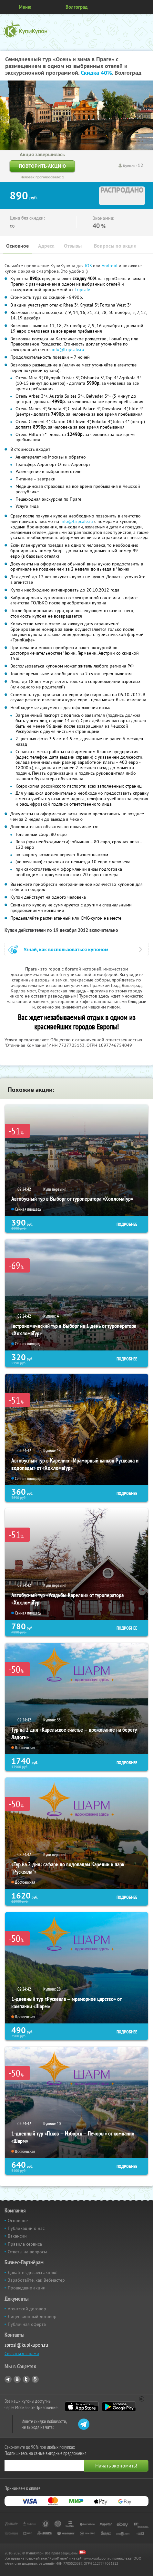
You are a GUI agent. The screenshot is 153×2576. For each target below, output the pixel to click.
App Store (82, 2406)
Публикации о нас (26, 2228)
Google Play (119, 2406)
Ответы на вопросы (27, 2252)
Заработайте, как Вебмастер (36, 2280)
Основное (17, 245)
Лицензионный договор (32, 2316)
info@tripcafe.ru (68, 349)
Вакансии (17, 2236)
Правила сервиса (25, 2244)
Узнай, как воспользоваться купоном (66, 949)
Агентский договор (27, 2309)
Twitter (26, 2379)
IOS (89, 266)
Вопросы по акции (115, 245)
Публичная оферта (27, 2324)
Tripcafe (82, 289)
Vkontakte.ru (17, 2379)
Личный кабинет (146, 7)
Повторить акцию (42, 166)
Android (110, 266)
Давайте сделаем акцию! (32, 2272)
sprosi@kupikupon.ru (26, 2345)
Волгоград (77, 7)
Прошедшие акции (27, 2288)
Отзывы (73, 245)
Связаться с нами (22, 2353)
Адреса (46, 245)
